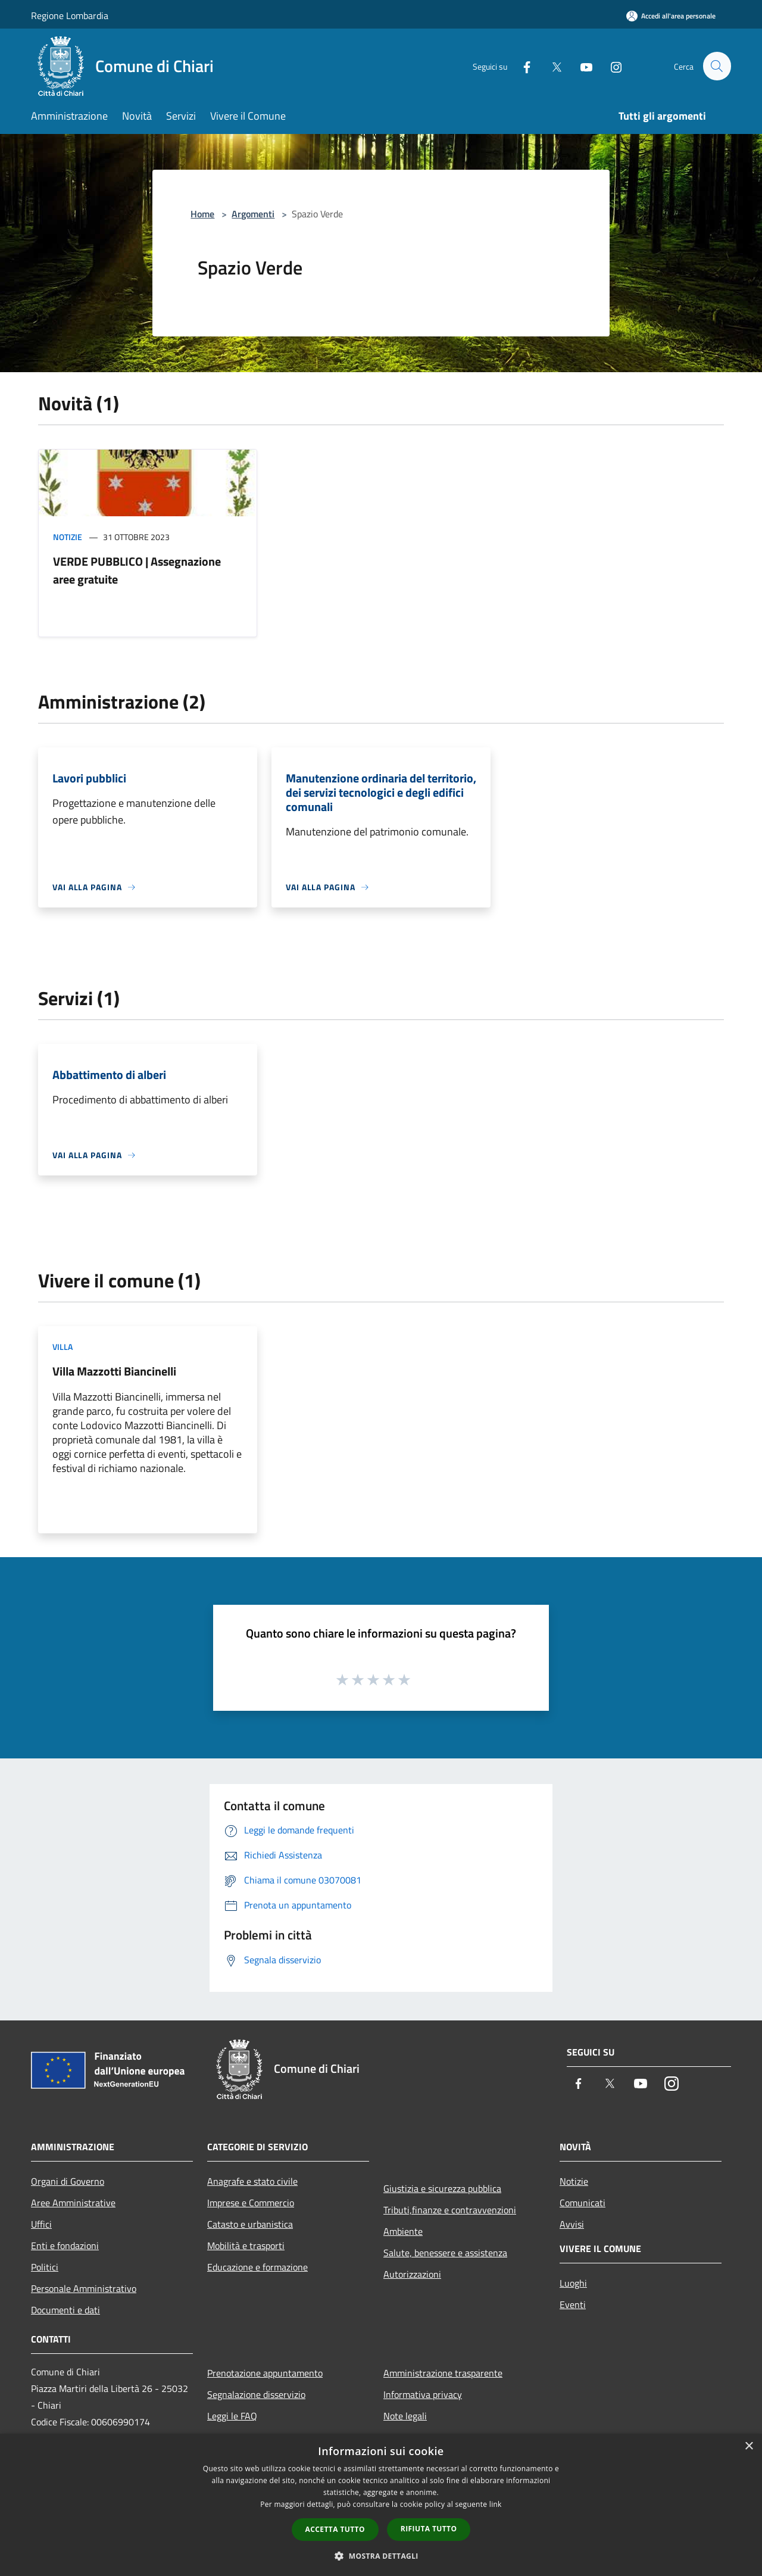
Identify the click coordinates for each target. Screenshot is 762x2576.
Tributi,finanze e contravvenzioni (449, 2210)
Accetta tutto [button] (335, 2529)
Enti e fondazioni (65, 2245)
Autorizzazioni (412, 2274)
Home (202, 214)
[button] (381, 2556)
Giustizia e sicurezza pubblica (442, 2188)
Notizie (67, 537)
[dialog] (381, 2505)
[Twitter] (551, 66)
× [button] (748, 2446)
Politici (44, 2267)
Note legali (405, 2416)
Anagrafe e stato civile (252, 2181)
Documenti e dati (65, 2310)
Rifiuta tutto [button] (429, 2529)
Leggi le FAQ (232, 2416)
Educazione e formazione (257, 2267)
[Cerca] (716, 66)
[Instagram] (611, 66)
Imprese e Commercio (250, 2202)
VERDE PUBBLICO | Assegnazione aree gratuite (137, 570)
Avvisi (572, 2224)
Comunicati (582, 2202)
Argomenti (253, 214)
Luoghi (573, 2283)
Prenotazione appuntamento (265, 2373)
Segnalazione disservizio (256, 2394)
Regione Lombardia (69, 15)
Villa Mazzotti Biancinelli (114, 1371)
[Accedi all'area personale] (671, 16)
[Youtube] (581, 66)
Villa (62, 1346)
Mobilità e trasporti (246, 2245)
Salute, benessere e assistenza (445, 2253)
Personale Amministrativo (83, 2288)
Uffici (41, 2224)
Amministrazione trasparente (442, 2373)
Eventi (573, 2304)
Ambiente (403, 2231)
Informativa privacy (422, 2394)
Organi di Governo (67, 2181)
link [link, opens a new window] (495, 2504)
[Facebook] (521, 66)
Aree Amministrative (73, 2202)
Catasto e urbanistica (250, 2224)
